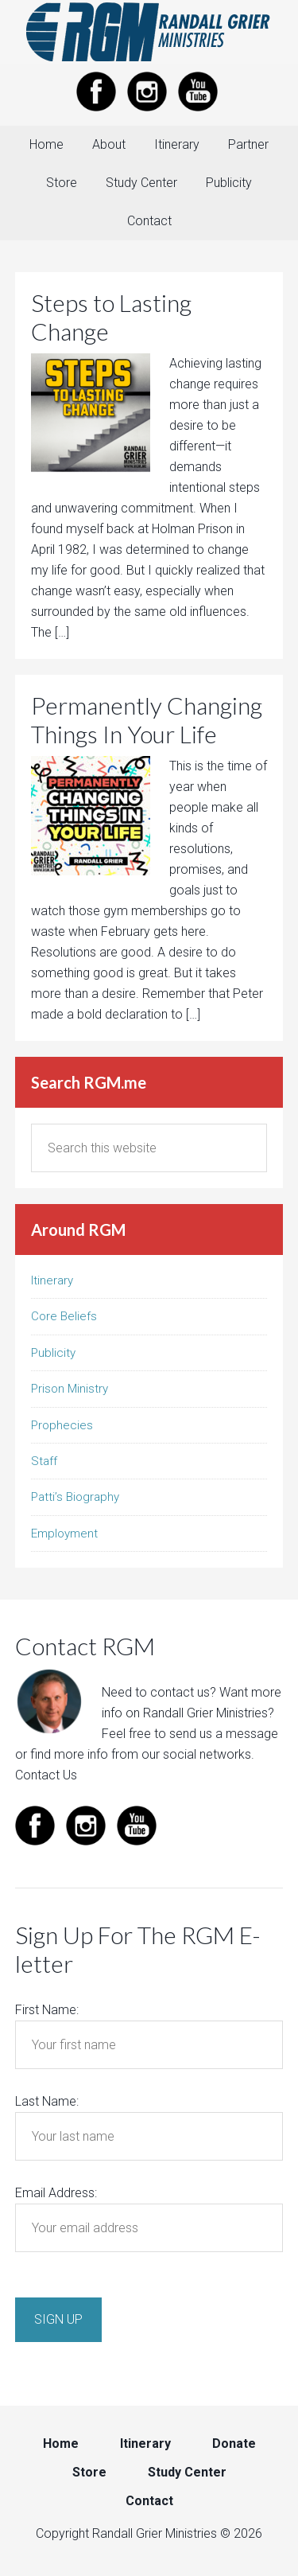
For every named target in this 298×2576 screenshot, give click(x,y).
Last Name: (47, 2101)
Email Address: (56, 2192)
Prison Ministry (69, 1389)
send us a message (223, 1733)
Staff (44, 1461)
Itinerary (52, 1280)
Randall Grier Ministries (149, 32)
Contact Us (46, 1775)
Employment (64, 1533)
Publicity (53, 1353)
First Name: (47, 2009)
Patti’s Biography (75, 1497)
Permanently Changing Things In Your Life (146, 719)
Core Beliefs (64, 1316)
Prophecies (62, 1425)
